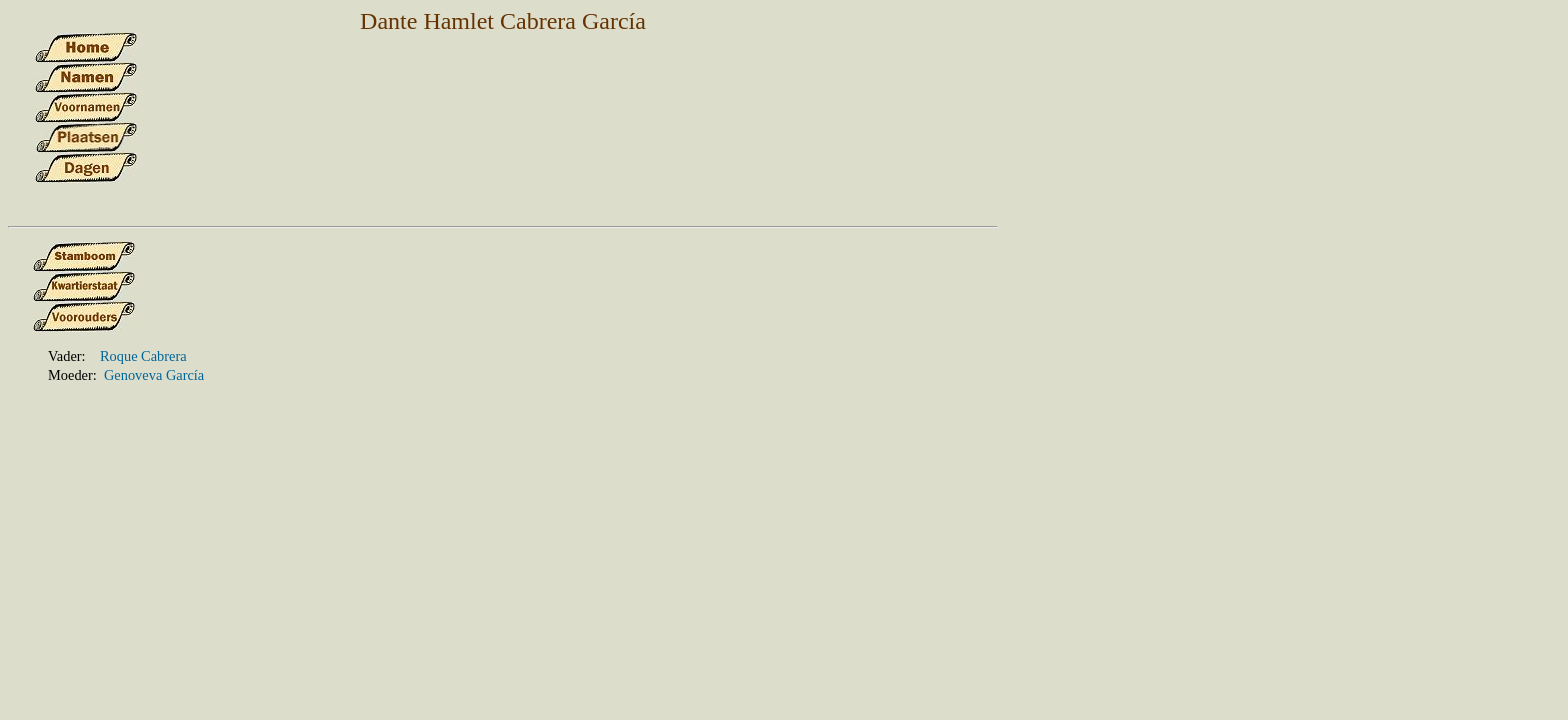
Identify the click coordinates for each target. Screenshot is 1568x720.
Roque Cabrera (143, 356)
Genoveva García (154, 375)
